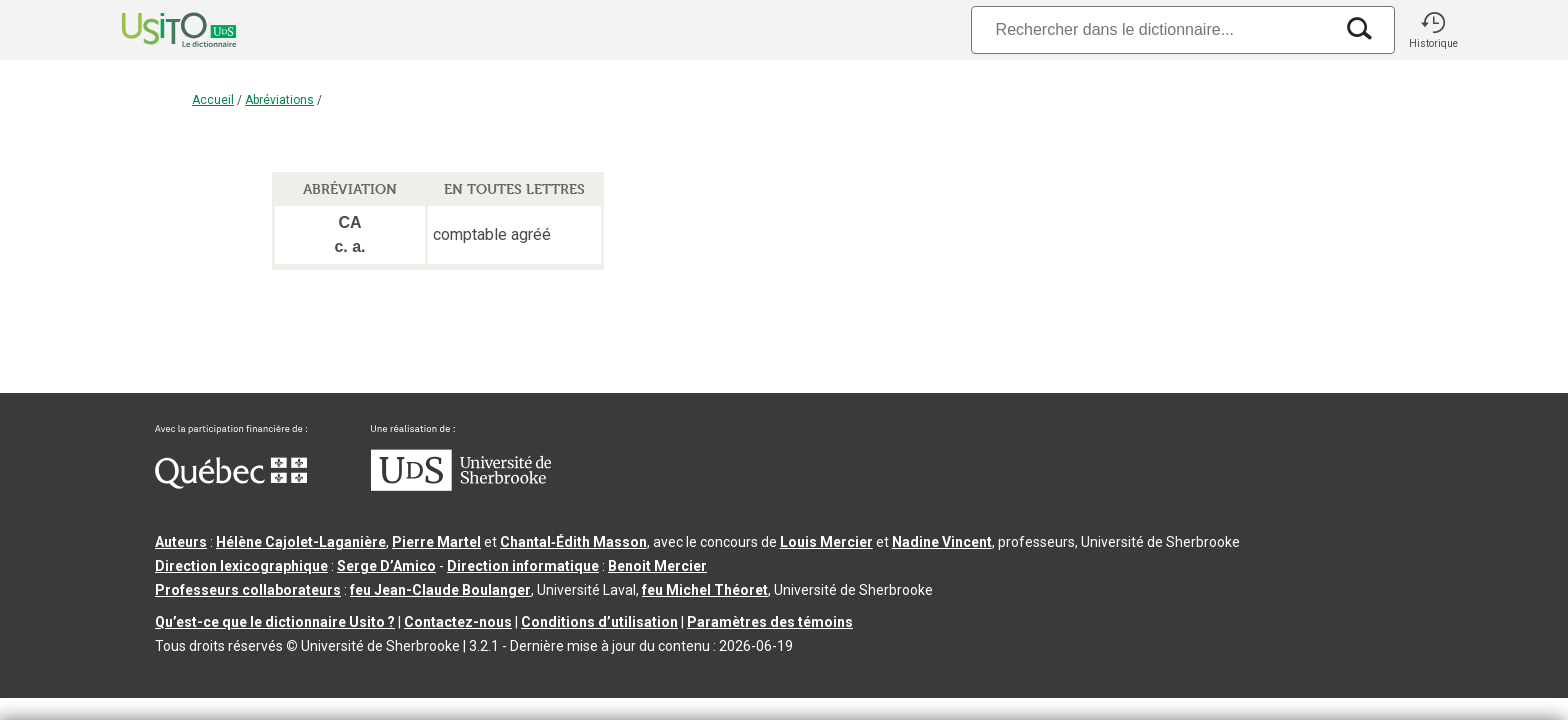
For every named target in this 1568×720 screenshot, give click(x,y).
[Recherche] (1152, 29)
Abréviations (279, 100)
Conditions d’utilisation (599, 622)
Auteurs (181, 542)
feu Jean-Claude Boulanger (440, 590)
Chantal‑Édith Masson (573, 542)
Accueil (213, 100)
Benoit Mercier (657, 566)
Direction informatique (523, 566)
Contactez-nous (458, 622)
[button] (1433, 30)
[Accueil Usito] (157, 30)
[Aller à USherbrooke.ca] (461, 486)
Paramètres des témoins (770, 622)
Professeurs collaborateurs (248, 590)
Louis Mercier (826, 542)
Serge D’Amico (386, 566)
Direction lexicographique (241, 566)
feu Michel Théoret (705, 590)
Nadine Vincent (942, 542)
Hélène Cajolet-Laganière (301, 542)
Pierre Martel (436, 542)
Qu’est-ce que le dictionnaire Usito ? (275, 622)
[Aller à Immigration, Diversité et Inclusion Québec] (231, 484)
